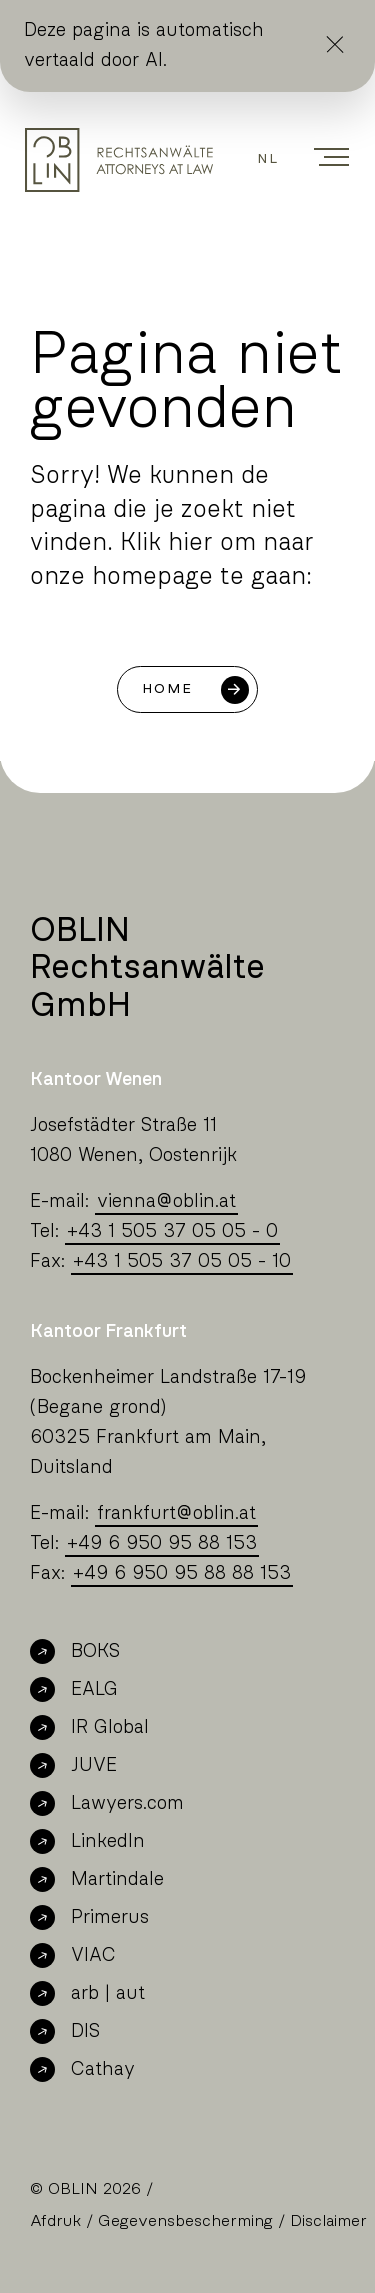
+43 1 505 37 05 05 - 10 (182, 1261)
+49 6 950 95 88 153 (162, 1543)
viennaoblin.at (166, 1201)
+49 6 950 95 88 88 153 (182, 1573)
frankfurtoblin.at (176, 1513)
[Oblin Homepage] (119, 160)
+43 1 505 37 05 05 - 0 (172, 1231)
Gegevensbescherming (185, 2221)
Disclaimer (328, 2221)
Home (167, 689)
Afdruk (55, 2221)
